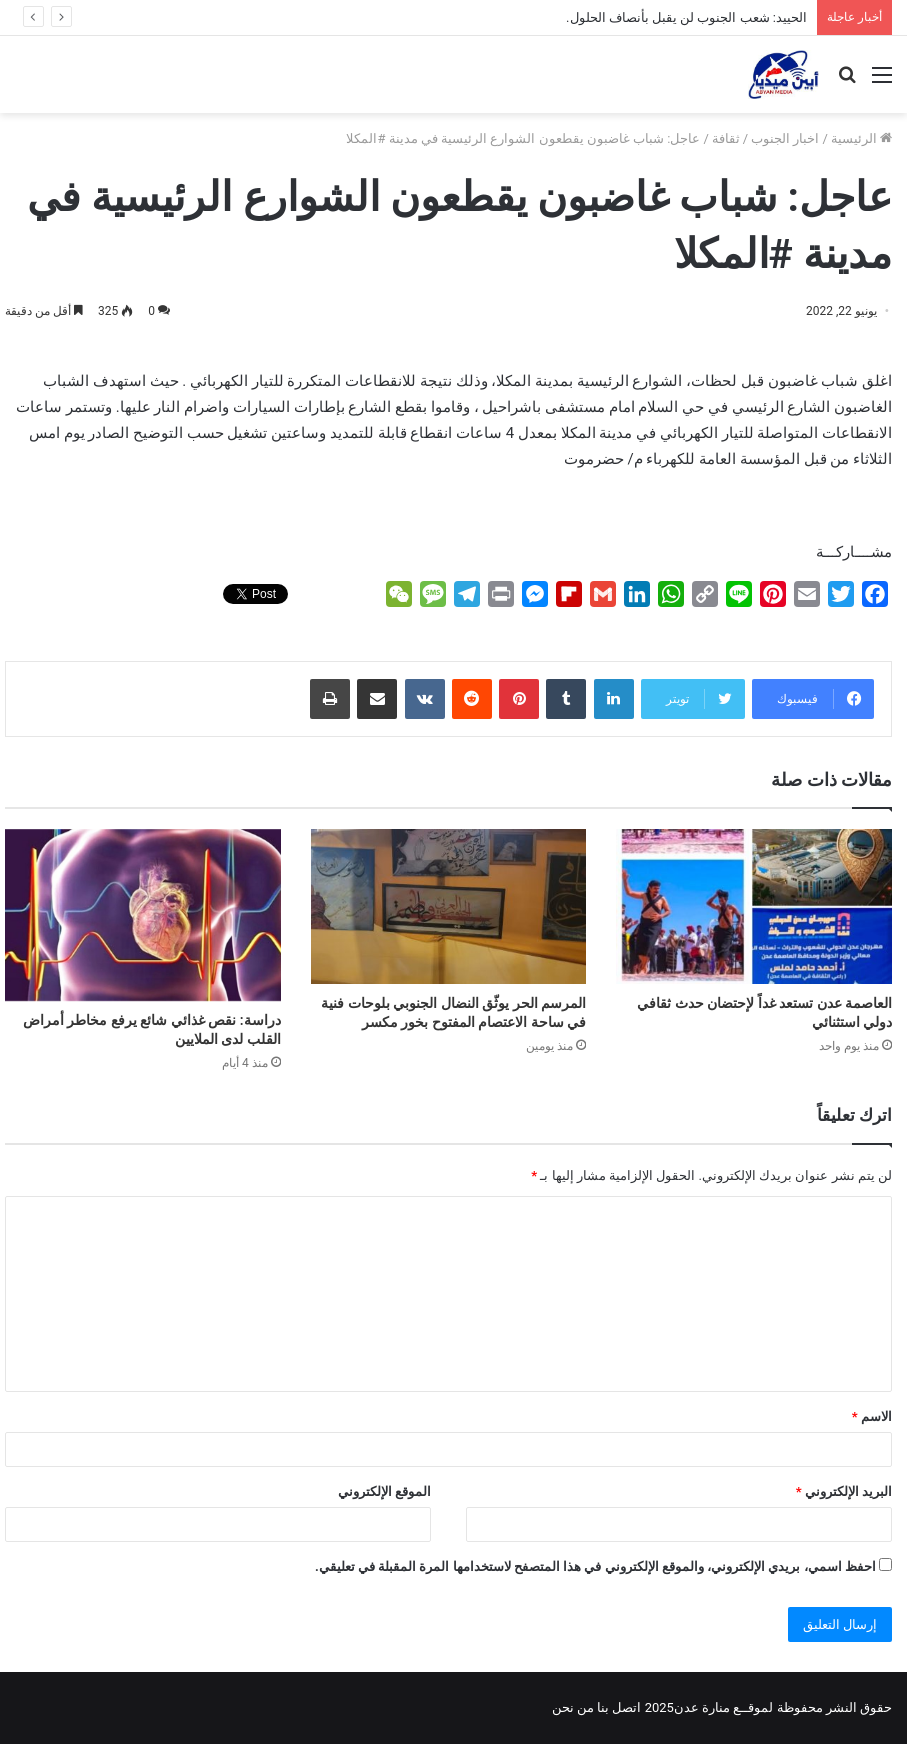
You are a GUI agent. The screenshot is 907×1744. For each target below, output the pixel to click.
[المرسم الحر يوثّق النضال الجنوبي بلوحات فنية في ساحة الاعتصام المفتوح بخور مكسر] (449, 906)
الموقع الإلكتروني (384, 1491)
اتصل (626, 1707)
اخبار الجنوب (785, 138)
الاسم (872, 1416)
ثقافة (726, 138)
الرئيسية (861, 138)
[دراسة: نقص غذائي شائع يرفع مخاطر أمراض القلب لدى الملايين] (143, 915)
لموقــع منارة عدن (723, 1707)
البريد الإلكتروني (844, 1491)
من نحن (573, 1707)
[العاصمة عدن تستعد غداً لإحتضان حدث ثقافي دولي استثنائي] (754, 906)
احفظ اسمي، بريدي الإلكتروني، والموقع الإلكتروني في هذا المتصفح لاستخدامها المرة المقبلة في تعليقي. (595, 1566)
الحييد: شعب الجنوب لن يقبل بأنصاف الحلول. (686, 17)
